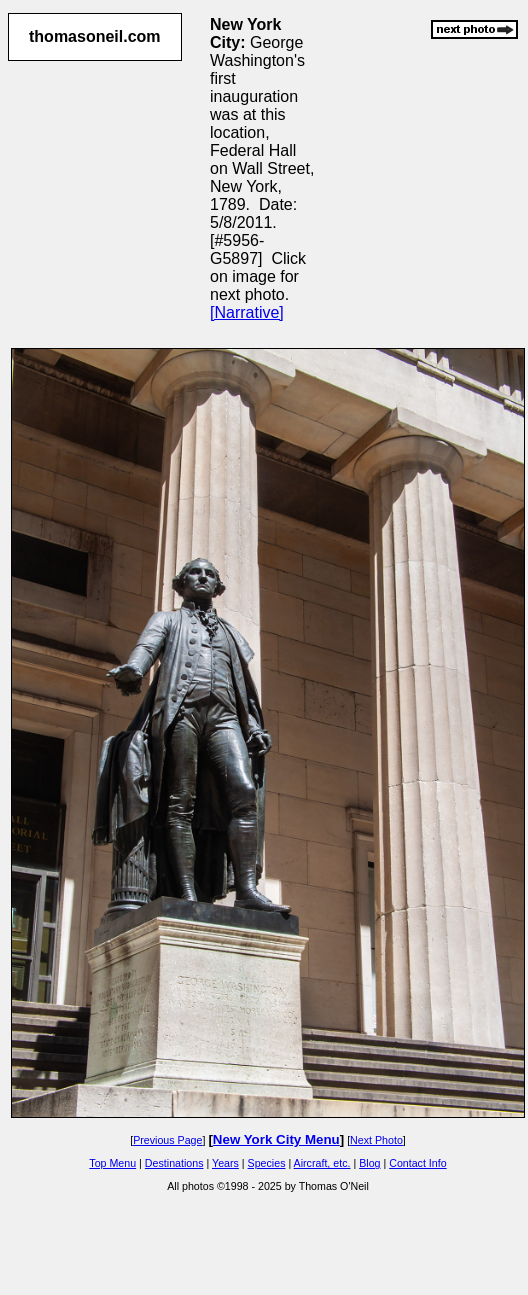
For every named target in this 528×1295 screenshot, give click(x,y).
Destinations (174, 1163)
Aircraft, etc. (322, 1163)
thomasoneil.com (95, 36)
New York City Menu (276, 1139)
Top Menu (112, 1163)
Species (267, 1163)
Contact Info (417, 1163)
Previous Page (167, 1140)
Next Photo (376, 1140)
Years (225, 1163)
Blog (369, 1163)
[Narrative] (247, 312)
